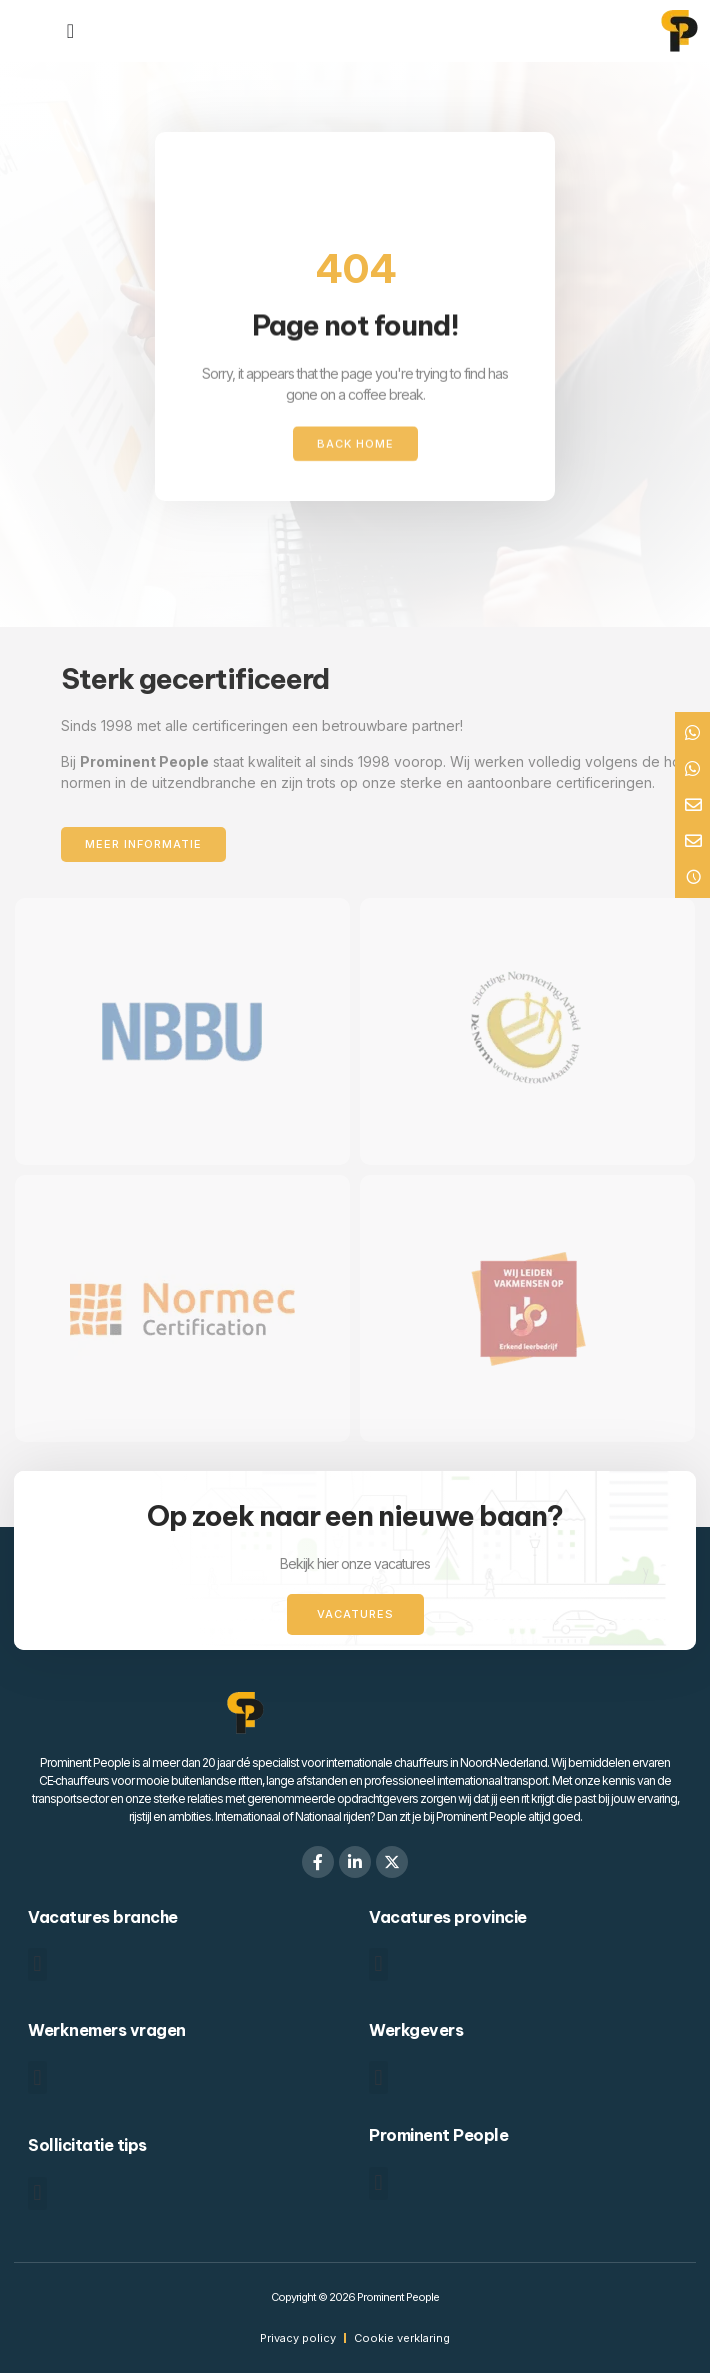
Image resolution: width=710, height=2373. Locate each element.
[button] (37, 1964)
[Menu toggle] (71, 31)
